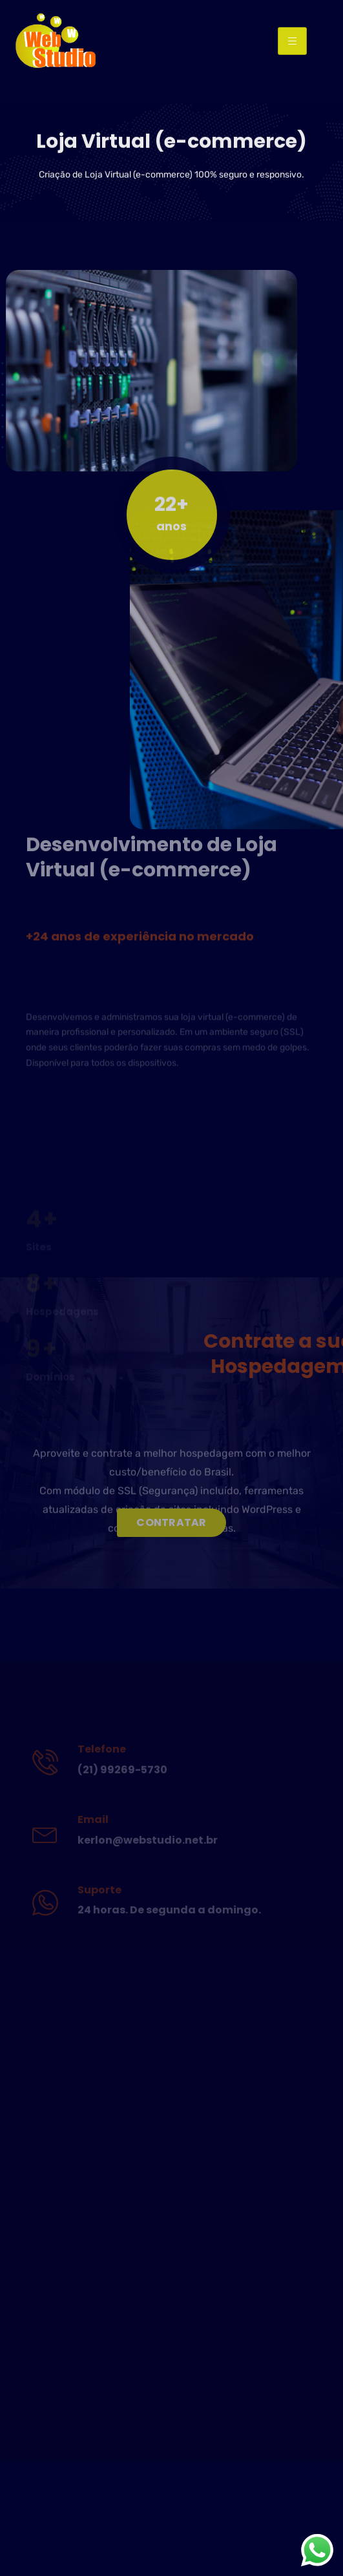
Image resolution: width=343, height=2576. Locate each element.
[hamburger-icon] (292, 41)
